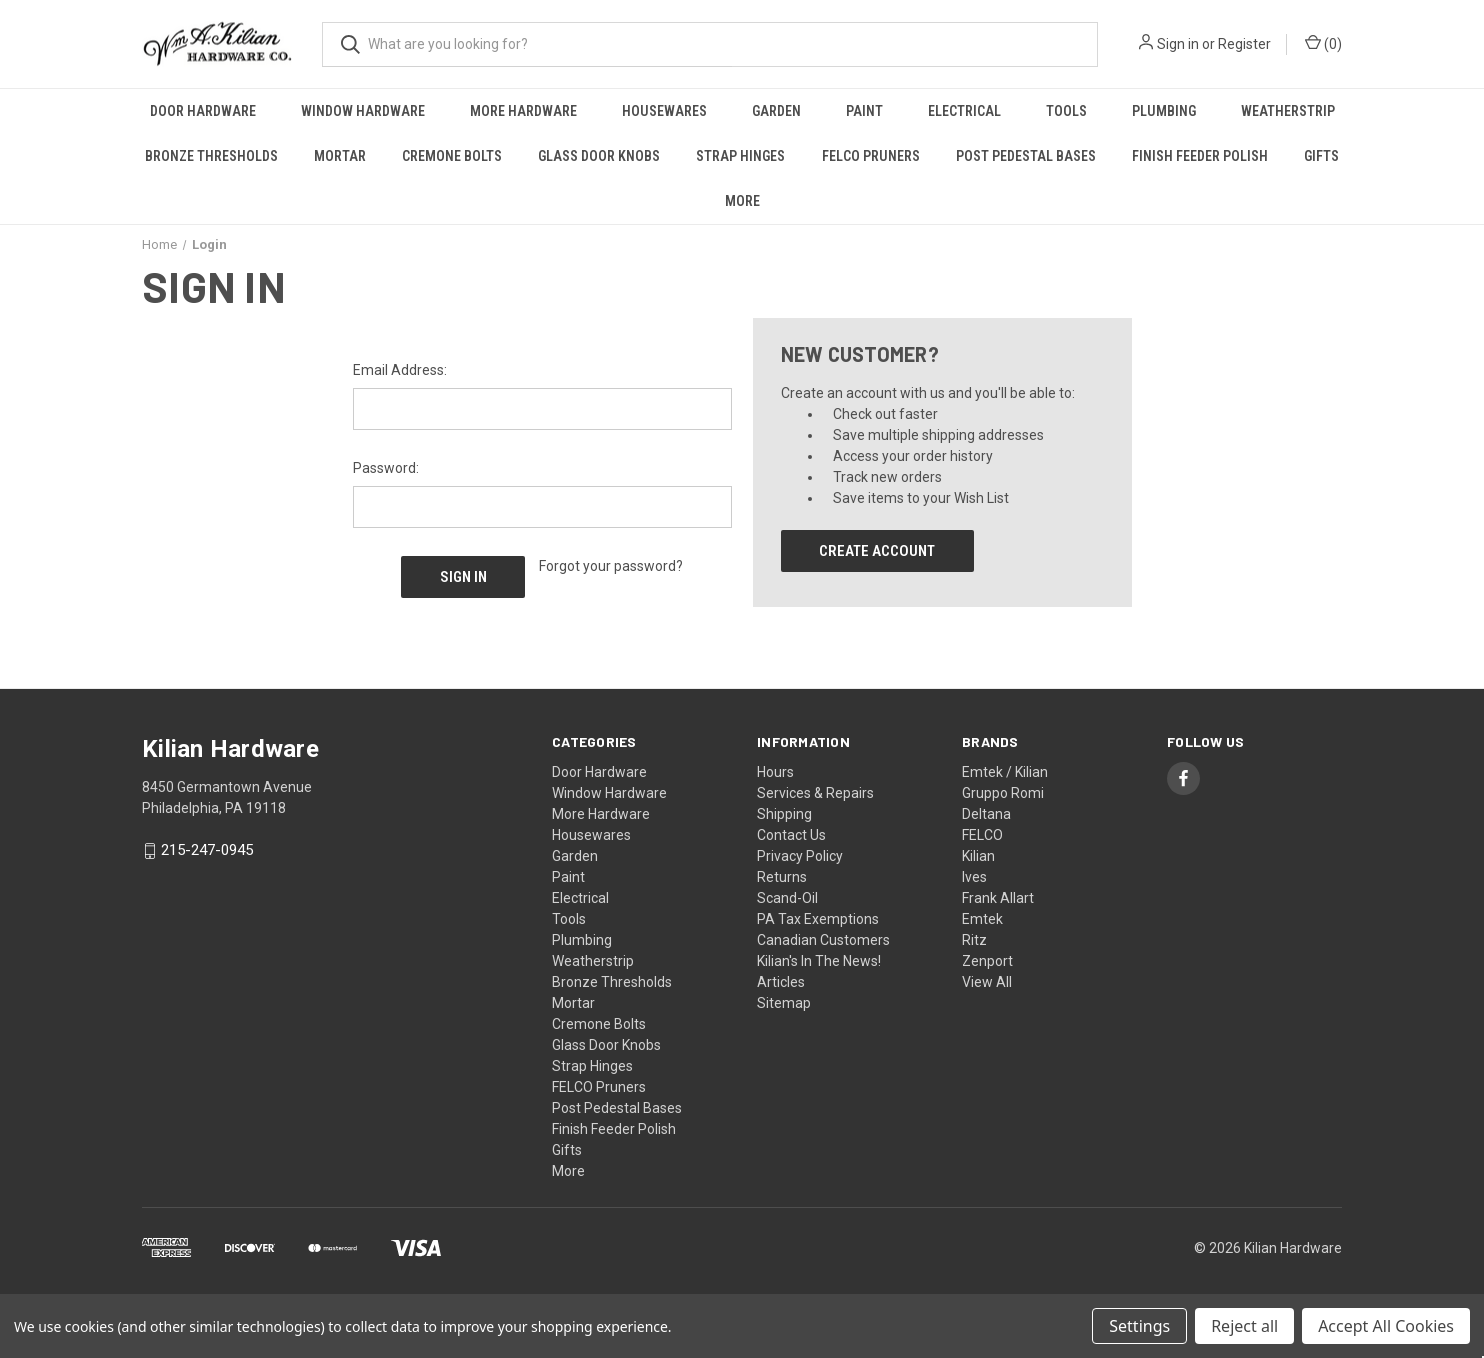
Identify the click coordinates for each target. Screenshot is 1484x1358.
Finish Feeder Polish (1200, 156)
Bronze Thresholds (211, 156)
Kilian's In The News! (819, 961)
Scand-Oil (787, 898)
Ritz (974, 940)
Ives (974, 877)
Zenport (987, 961)
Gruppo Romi (1003, 793)
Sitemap (784, 1003)
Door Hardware (203, 111)
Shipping (784, 814)
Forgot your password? (611, 566)
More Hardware (523, 111)
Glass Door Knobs (599, 156)
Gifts (1321, 156)
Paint (864, 111)
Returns (782, 877)
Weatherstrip (1288, 111)
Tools (1066, 111)
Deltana (986, 814)
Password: (386, 468)
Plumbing (1164, 111)
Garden (776, 111)
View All (987, 982)
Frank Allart (998, 898)
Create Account (877, 551)
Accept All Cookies (1386, 1326)
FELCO (982, 835)
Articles (781, 982)
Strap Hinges (740, 156)
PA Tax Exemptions (818, 919)
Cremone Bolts (452, 156)
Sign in (1178, 44)
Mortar (340, 156)
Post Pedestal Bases (1026, 156)
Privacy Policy (800, 856)
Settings (1139, 1326)
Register (1244, 44)
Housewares (664, 111)
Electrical (964, 111)
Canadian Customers (823, 940)
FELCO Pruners (871, 156)
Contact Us (791, 835)
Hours (775, 772)
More (742, 201)
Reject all (1244, 1326)
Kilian (978, 856)
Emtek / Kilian (1005, 772)
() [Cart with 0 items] (1323, 43)
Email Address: (400, 370)
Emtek (982, 919)
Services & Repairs (815, 793)
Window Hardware (363, 111)
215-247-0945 (207, 851)
